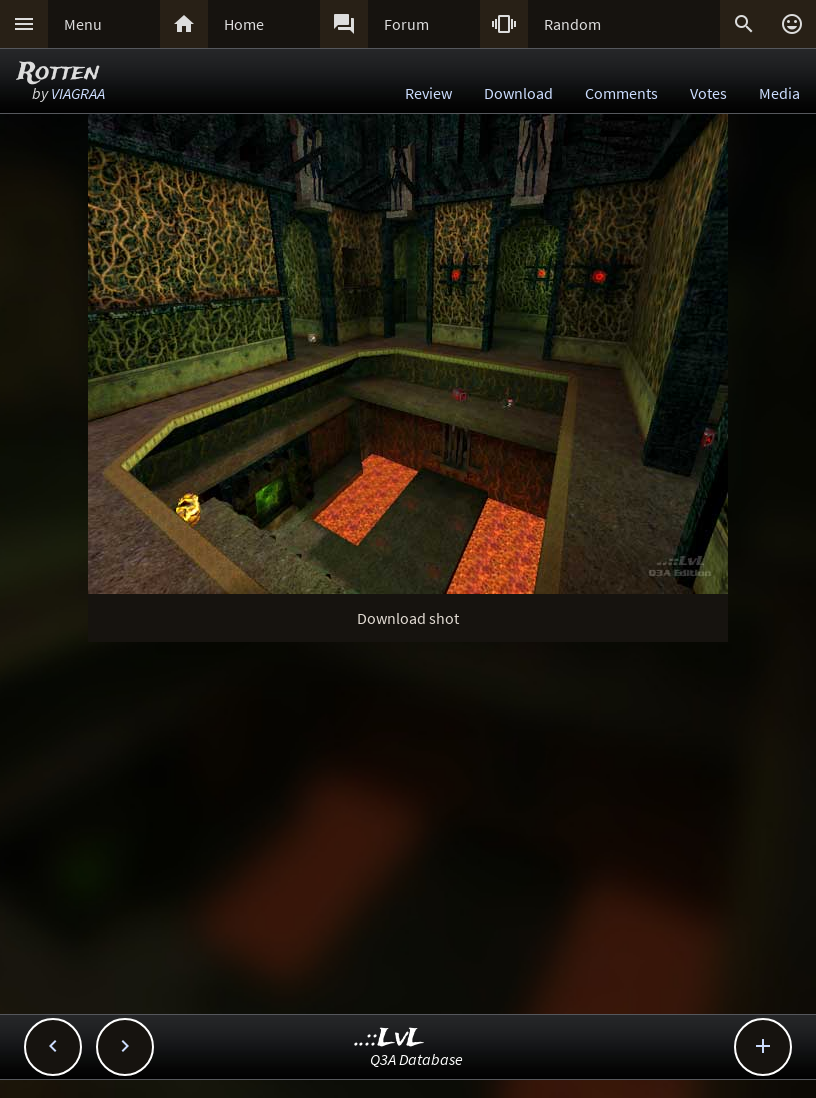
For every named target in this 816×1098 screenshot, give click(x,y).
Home (244, 24)
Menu (83, 24)
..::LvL (389, 1038)
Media (779, 93)
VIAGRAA (78, 93)
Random (572, 24)
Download (518, 93)
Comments (621, 93)
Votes (708, 93)
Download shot (408, 618)
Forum (406, 24)
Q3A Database (416, 1059)
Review (428, 93)
